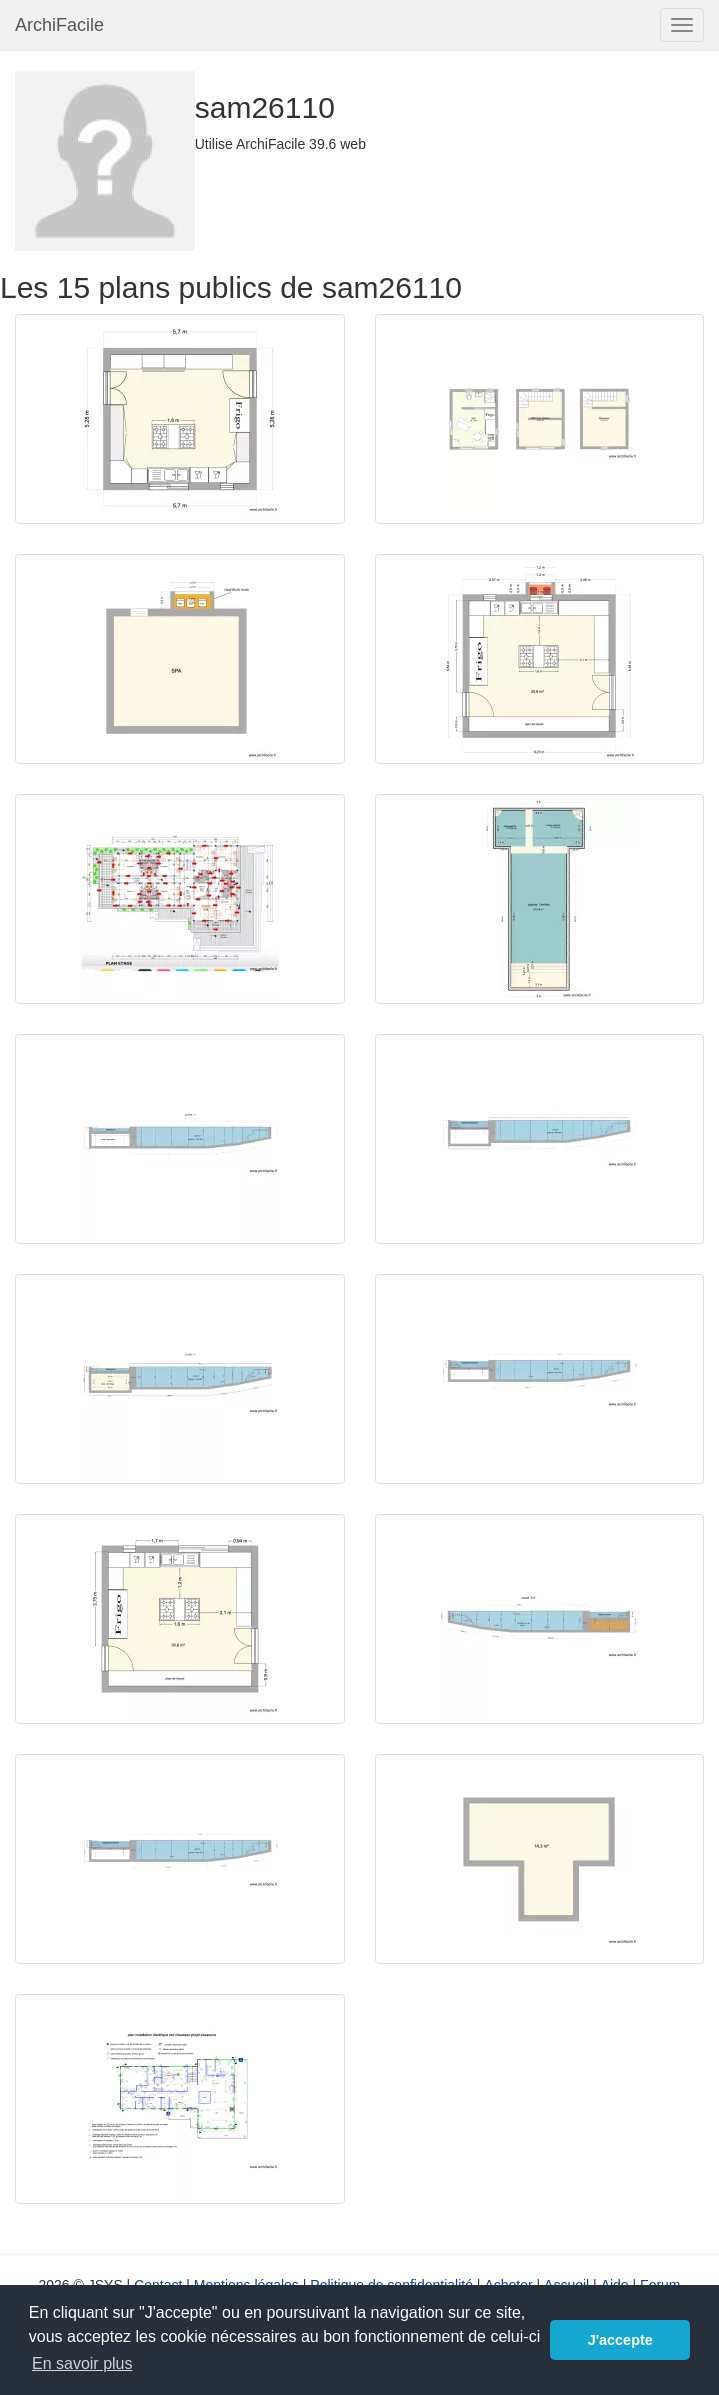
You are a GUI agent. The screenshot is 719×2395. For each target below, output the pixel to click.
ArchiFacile (59, 25)
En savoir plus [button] (82, 2363)
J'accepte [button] (620, 2340)
